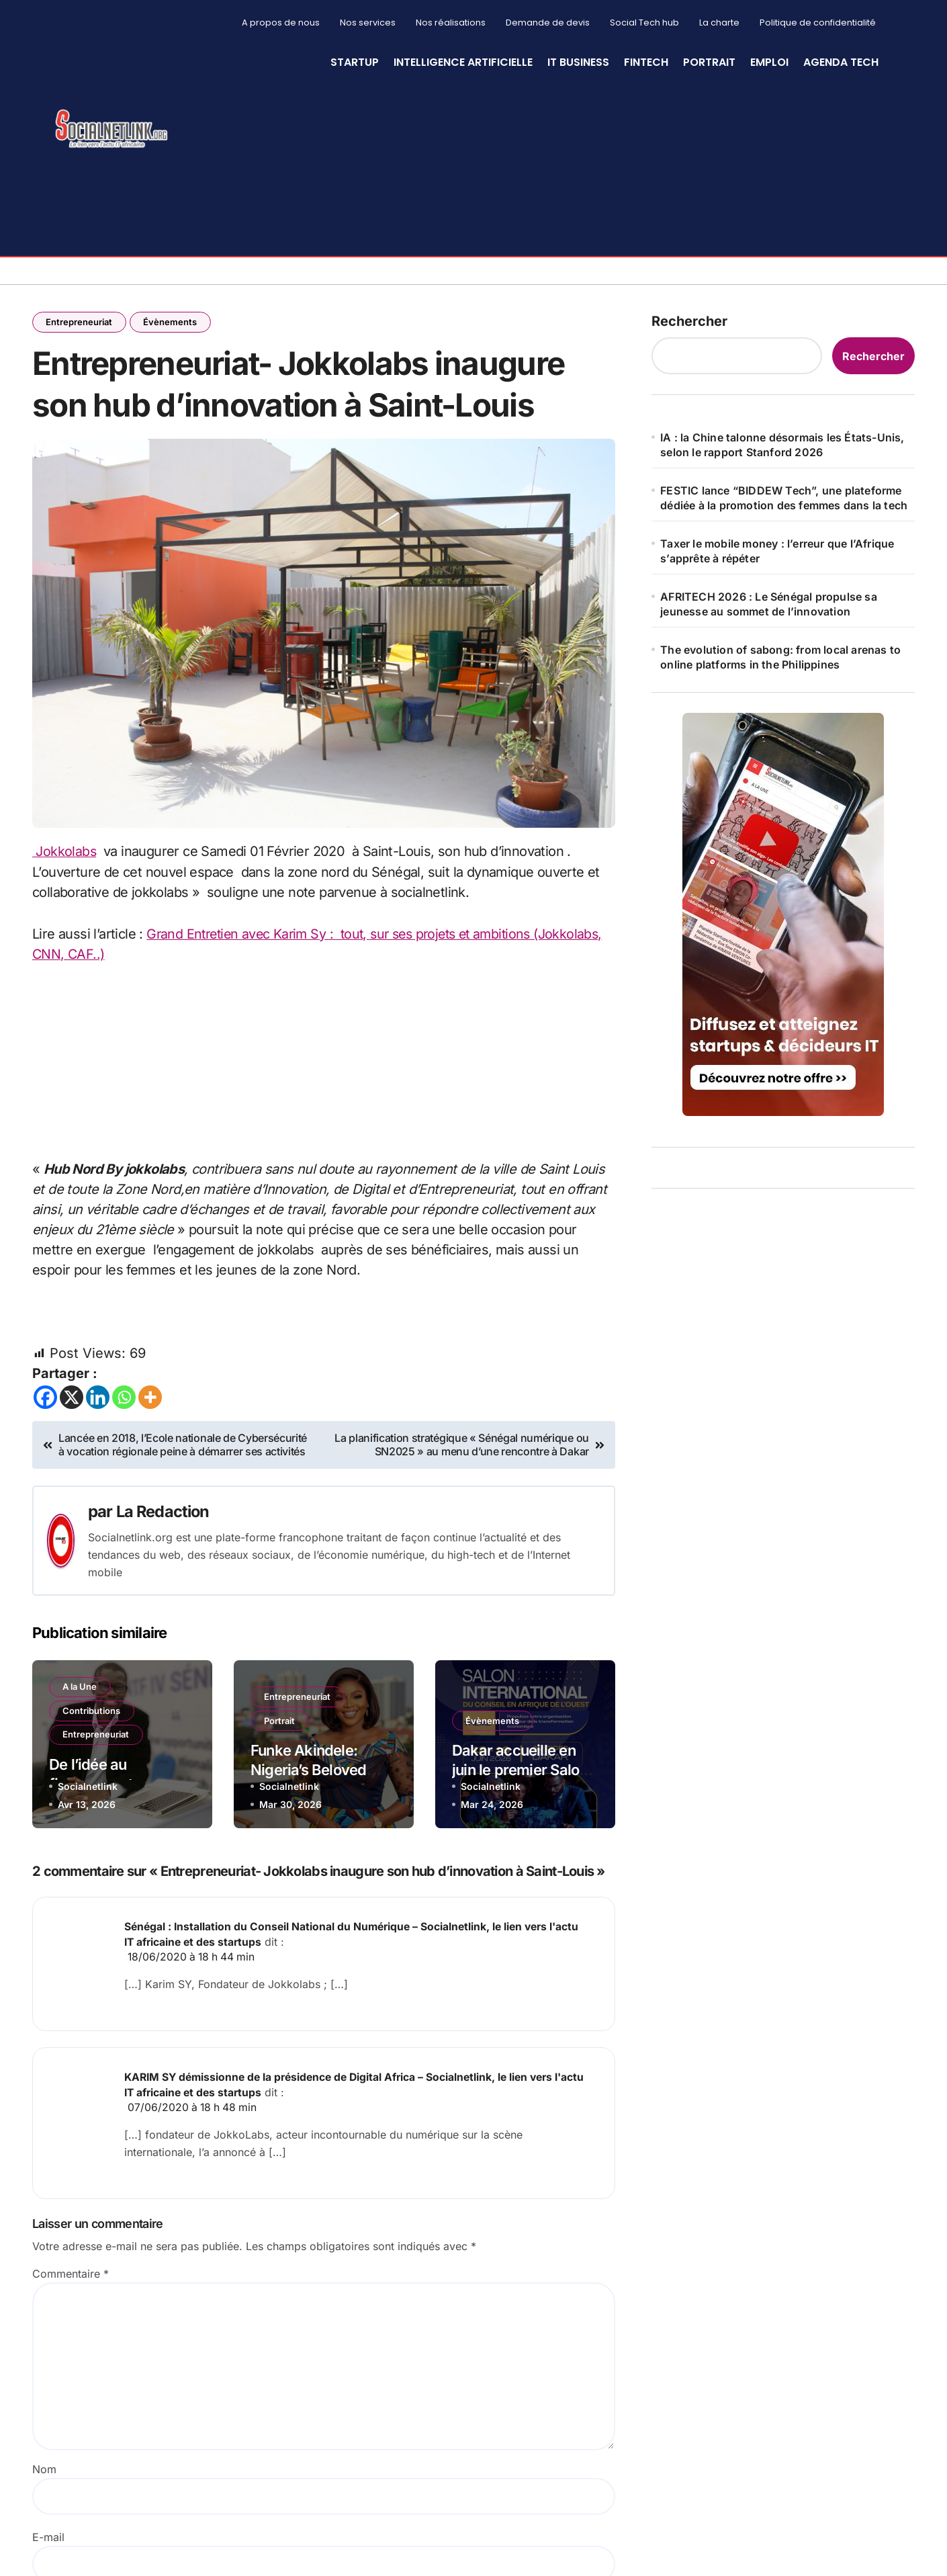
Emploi (769, 62)
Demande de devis (548, 22)
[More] (150, 1401)
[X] (71, 1401)
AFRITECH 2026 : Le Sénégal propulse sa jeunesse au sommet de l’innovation (768, 604)
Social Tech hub (644, 22)
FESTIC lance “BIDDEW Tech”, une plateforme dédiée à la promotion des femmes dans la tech (783, 498)
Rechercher (689, 321)
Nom (44, 2471)
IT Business (578, 62)
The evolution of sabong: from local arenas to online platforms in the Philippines (780, 657)
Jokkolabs (64, 856)
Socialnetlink (88, 1789)
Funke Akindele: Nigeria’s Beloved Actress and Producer (323, 1773)
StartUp (354, 62)
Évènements (171, 321)
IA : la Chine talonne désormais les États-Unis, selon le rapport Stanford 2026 (782, 445)
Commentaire (70, 2275)
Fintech (646, 62)
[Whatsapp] (124, 1401)
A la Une (80, 1690)
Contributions (92, 1714)
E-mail (48, 2539)
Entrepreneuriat (79, 321)
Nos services (368, 22)
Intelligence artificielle (463, 62)
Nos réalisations (451, 22)
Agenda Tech (840, 62)
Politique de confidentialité (818, 22)
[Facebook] (45, 1401)
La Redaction (164, 1515)
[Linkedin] (97, 1401)
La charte (719, 22)
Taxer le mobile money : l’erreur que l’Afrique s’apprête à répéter (777, 551)
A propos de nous (281, 22)
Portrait (709, 62)
